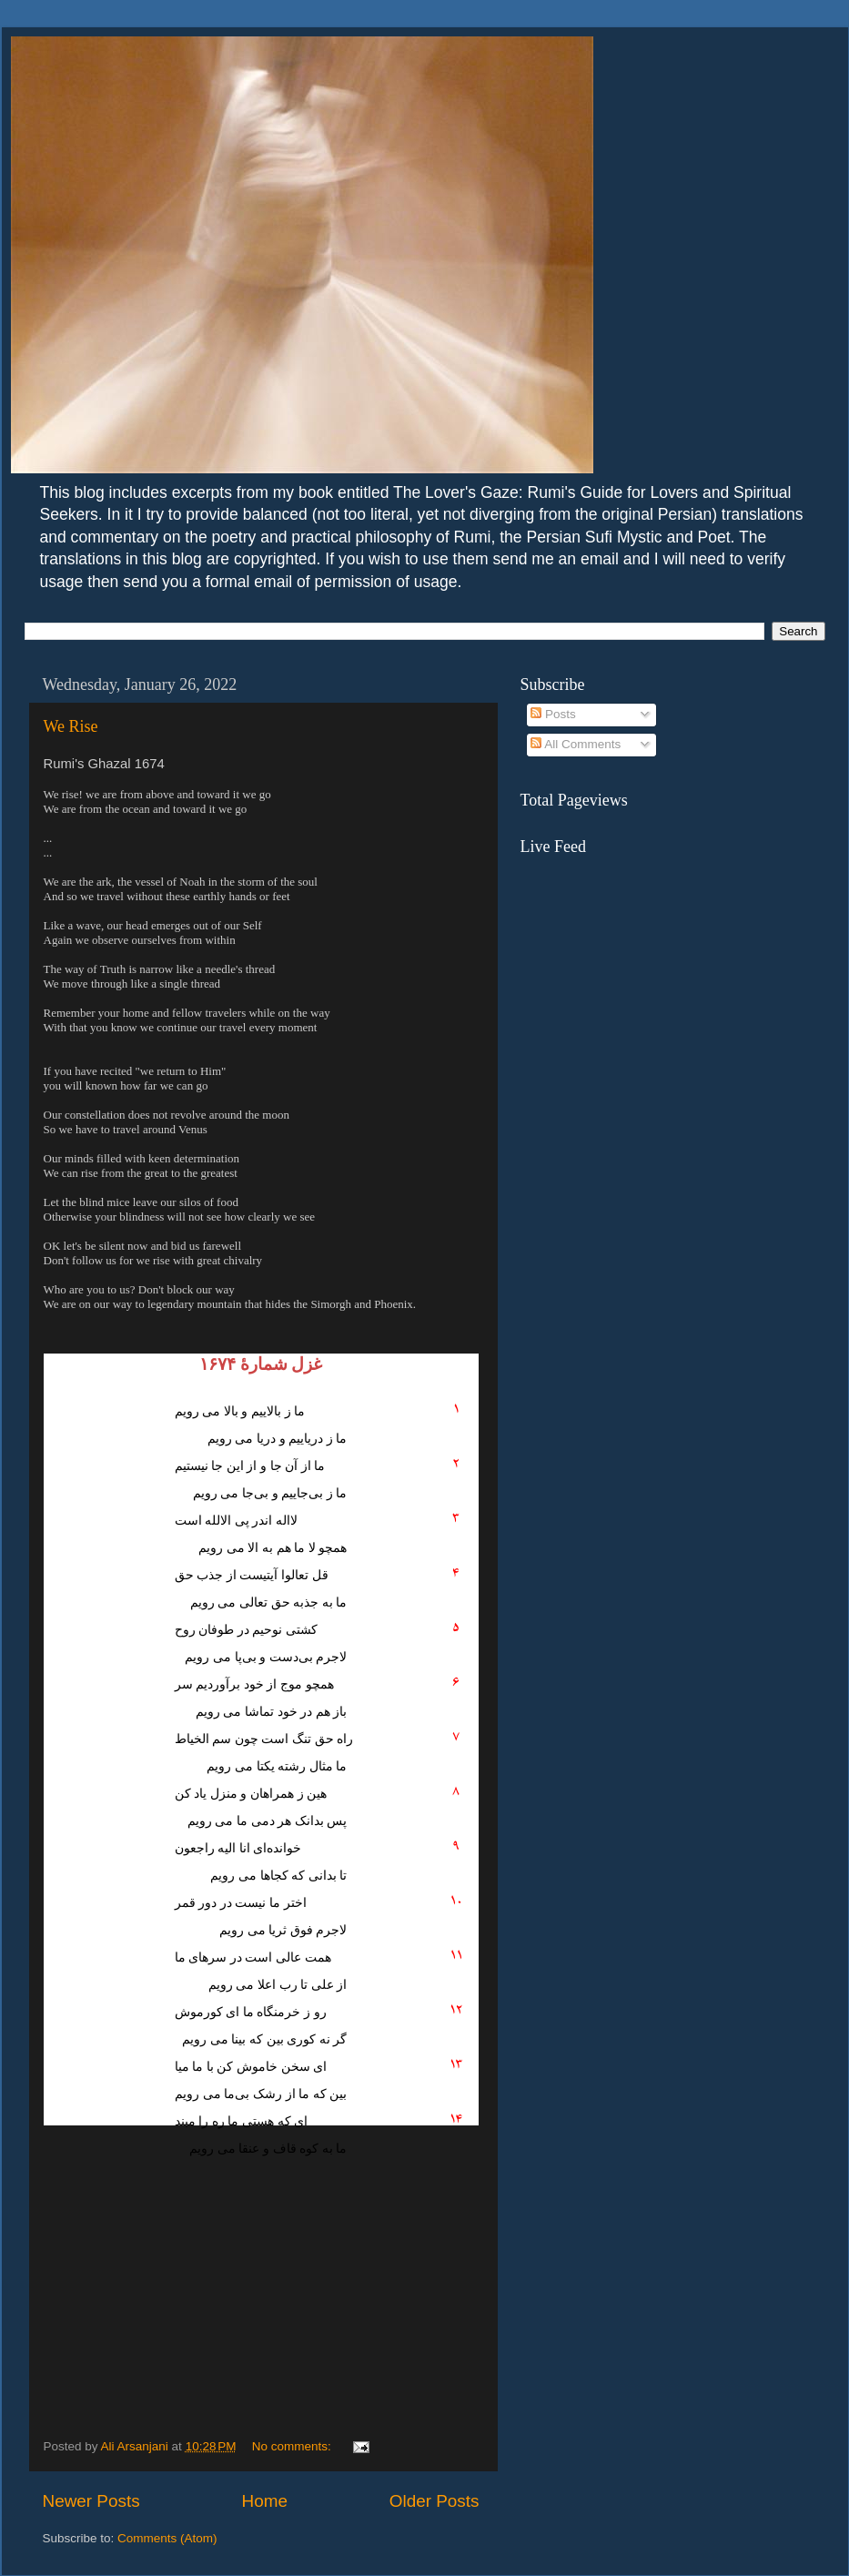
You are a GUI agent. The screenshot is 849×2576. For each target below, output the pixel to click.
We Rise (71, 726)
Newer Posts (91, 2500)
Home (265, 2500)
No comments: (293, 2446)
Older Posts (434, 2500)
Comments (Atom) (167, 2538)
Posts (553, 714)
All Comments (576, 744)
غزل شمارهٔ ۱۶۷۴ (261, 1364)
